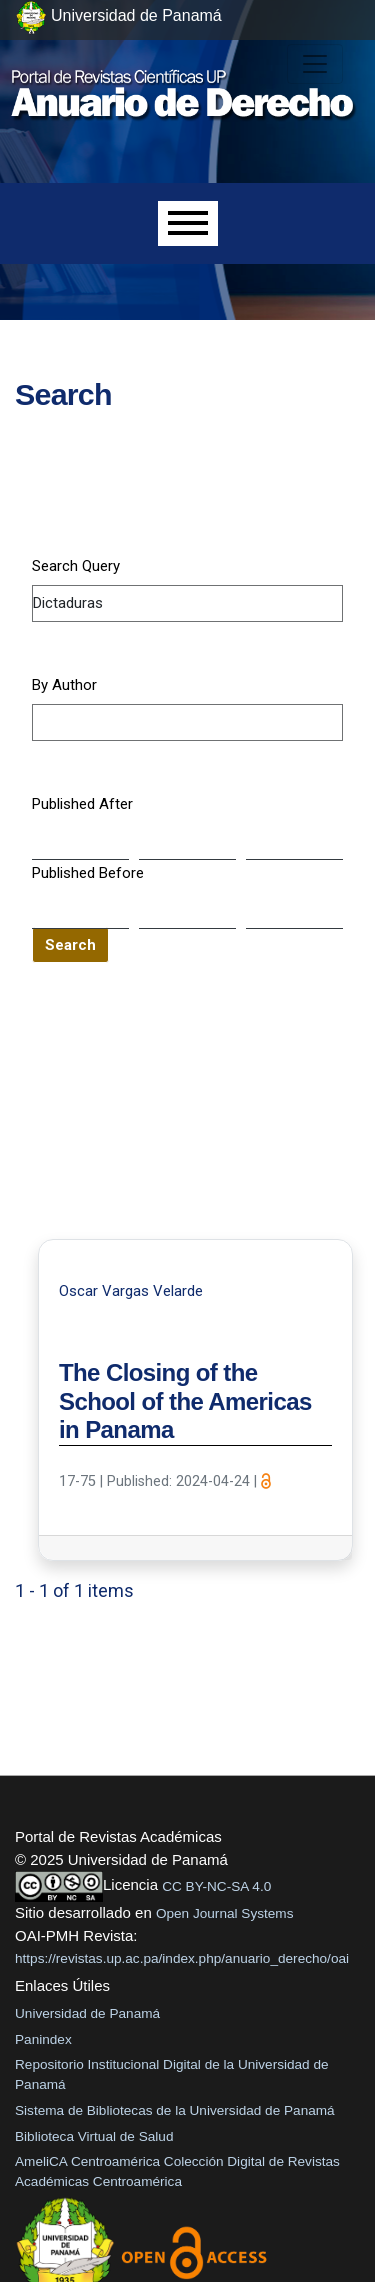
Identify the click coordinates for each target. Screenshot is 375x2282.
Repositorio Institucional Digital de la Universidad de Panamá (172, 2074)
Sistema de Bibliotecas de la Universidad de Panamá (175, 2110)
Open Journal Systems (225, 1913)
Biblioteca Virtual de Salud (94, 2136)
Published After (82, 804)
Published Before (88, 873)
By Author (64, 685)
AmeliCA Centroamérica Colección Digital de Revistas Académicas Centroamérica (177, 2171)
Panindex (43, 2039)
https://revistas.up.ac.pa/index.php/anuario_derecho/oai (182, 1958)
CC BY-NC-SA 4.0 (216, 1886)
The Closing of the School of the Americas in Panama (185, 1401)
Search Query (76, 566)
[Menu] (188, 223)
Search (70, 945)
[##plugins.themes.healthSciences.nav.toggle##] (315, 64)
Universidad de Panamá (87, 2013)
